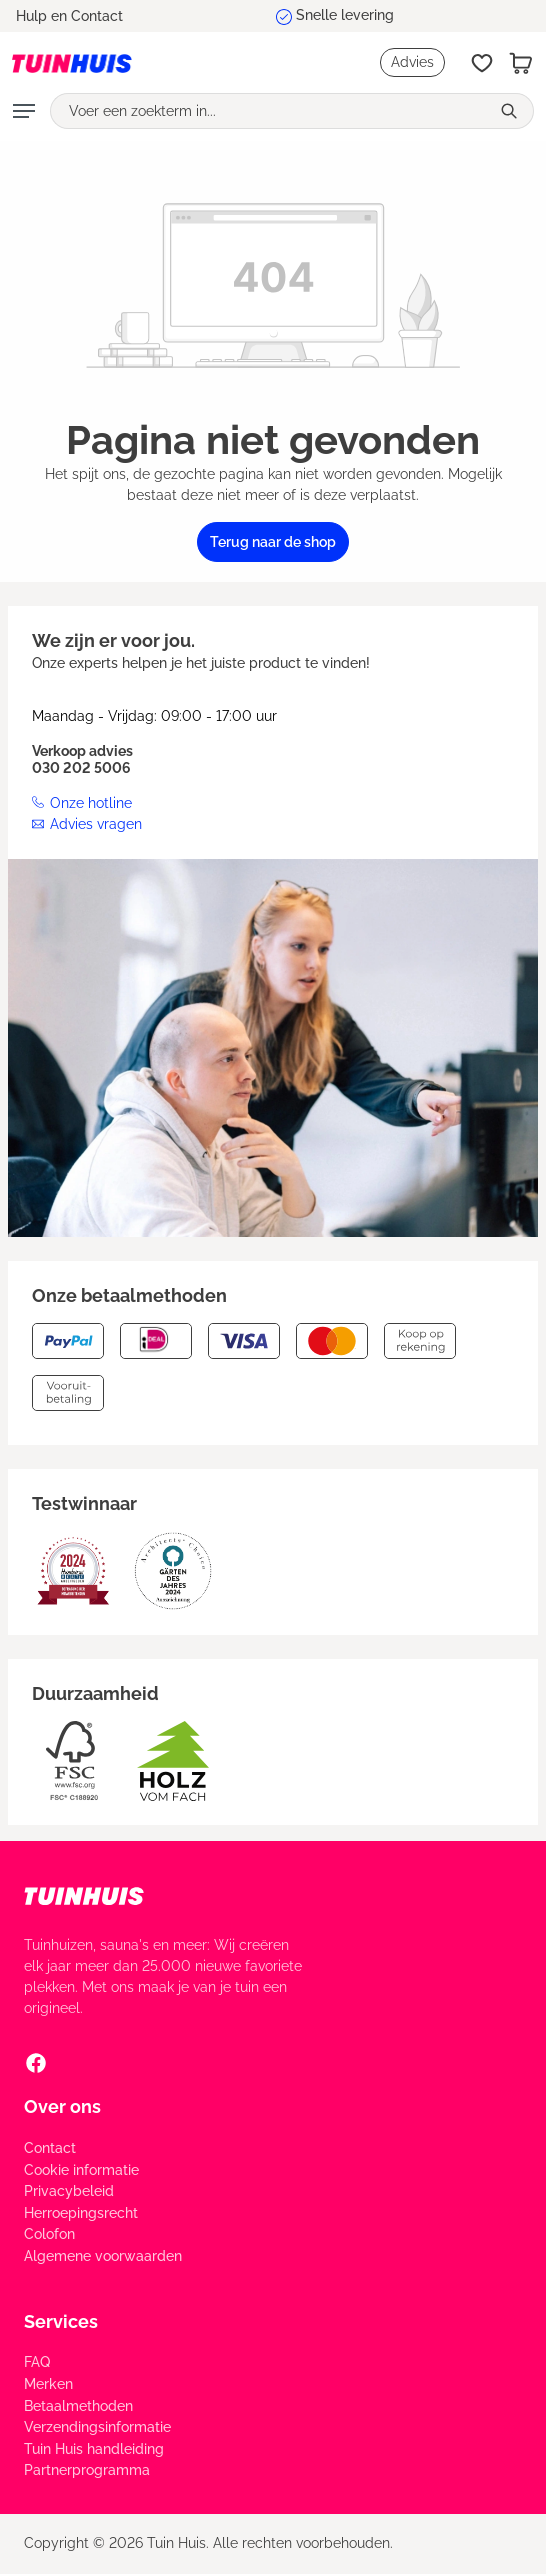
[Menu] (24, 111)
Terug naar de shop (273, 542)
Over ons (62, 2106)
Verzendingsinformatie (97, 2427)
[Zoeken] (511, 111)
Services (61, 2321)
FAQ (37, 2362)
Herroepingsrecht (81, 2213)
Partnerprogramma (87, 2470)
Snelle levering (345, 15)
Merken (48, 2384)
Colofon (49, 2234)
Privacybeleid (69, 2191)
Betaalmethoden (78, 2406)
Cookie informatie (81, 2170)
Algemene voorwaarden (103, 2256)
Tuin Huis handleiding (94, 2449)
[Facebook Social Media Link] (36, 2062)
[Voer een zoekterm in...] (270, 111)
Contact (50, 2148)
